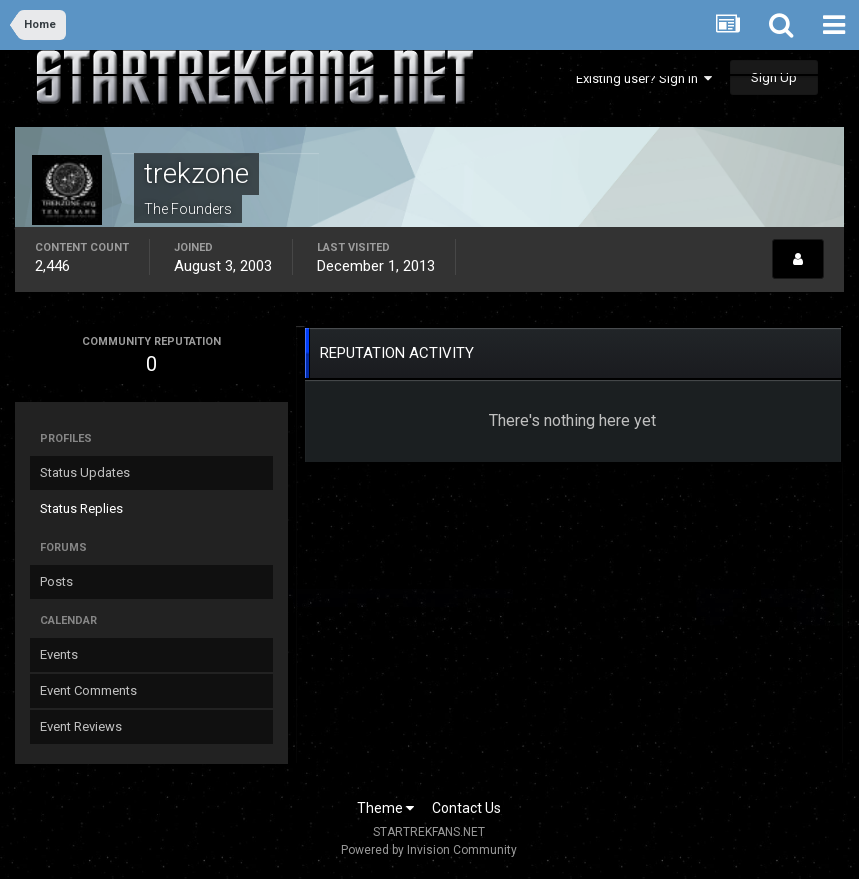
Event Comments (88, 690)
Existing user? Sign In (644, 78)
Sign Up (774, 77)
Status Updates (85, 472)
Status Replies (81, 508)
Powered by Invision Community (429, 850)
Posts (56, 581)
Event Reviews (81, 726)
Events (59, 654)
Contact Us (466, 808)
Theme (385, 808)
